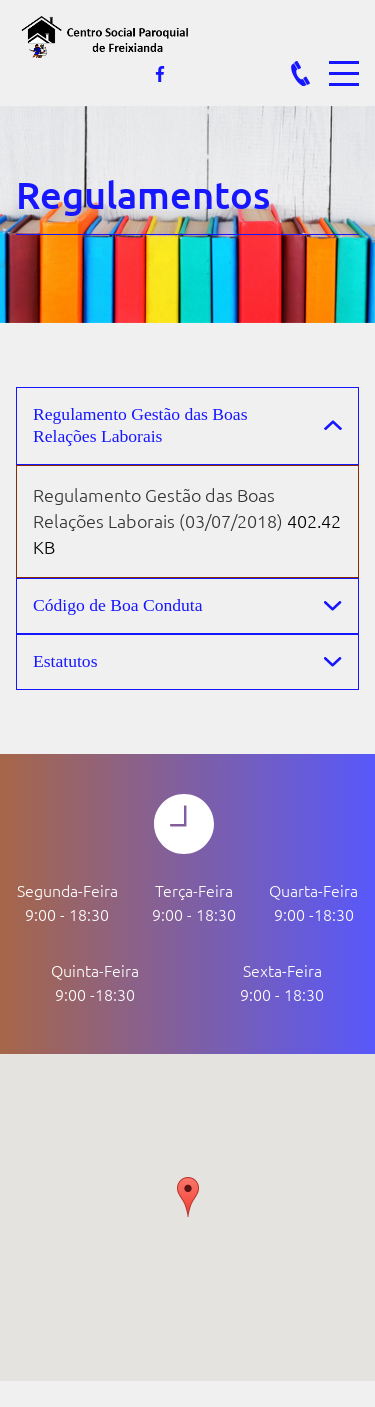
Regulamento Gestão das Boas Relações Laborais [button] (140, 425)
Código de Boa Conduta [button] (118, 605)
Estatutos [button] (65, 661)
